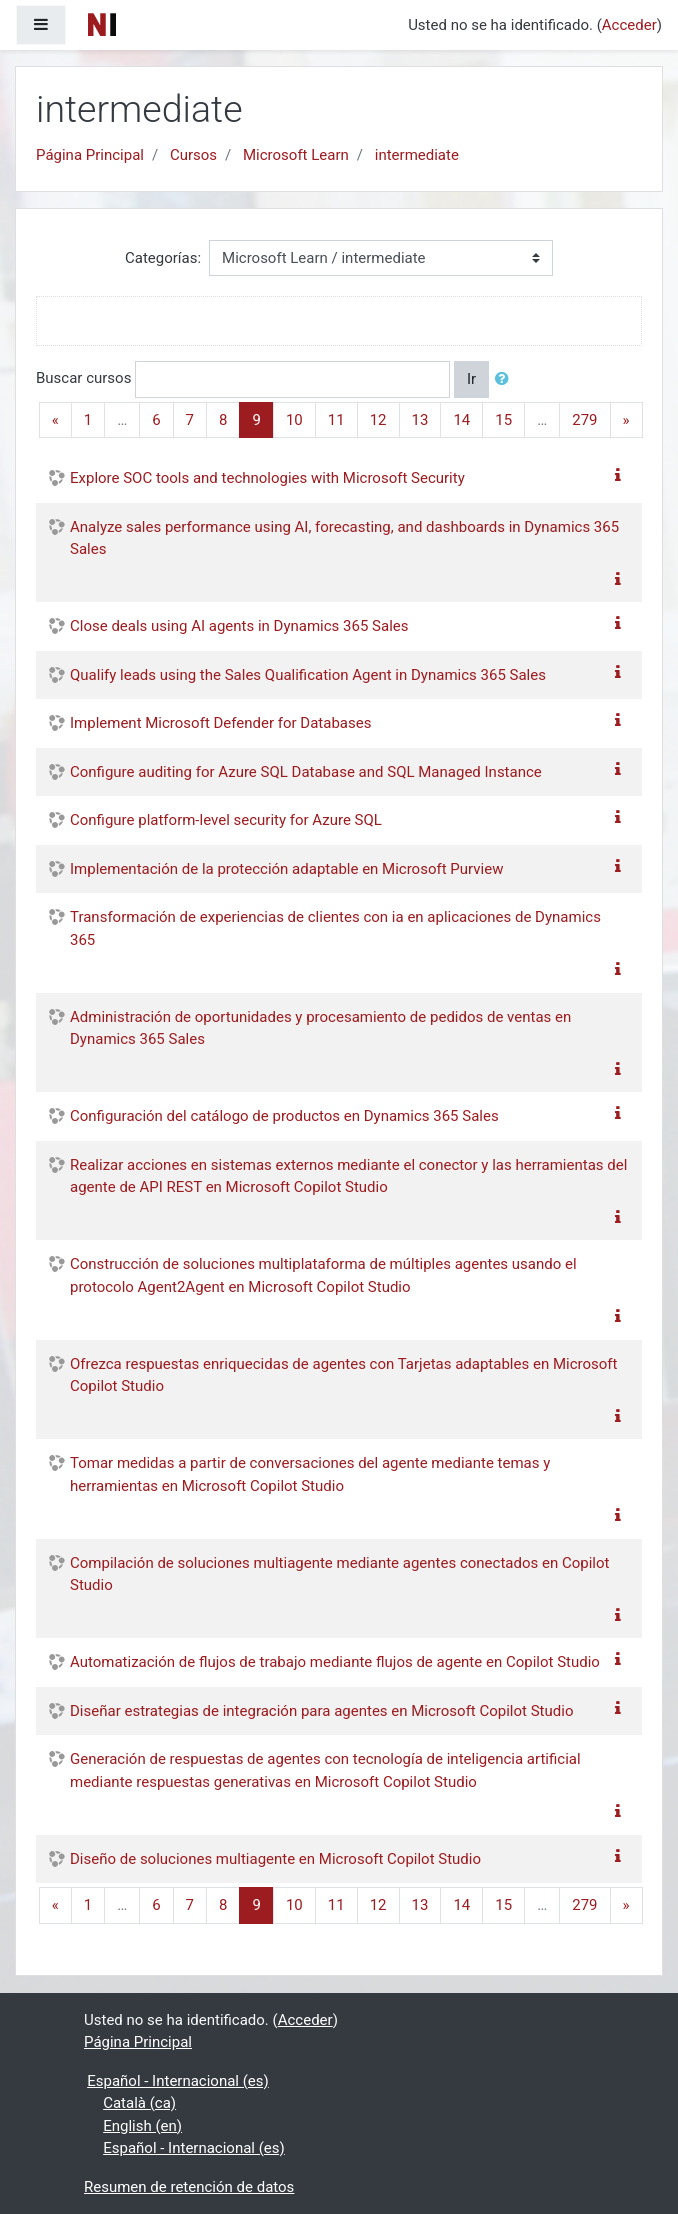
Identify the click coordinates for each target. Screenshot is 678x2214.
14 (461, 420)
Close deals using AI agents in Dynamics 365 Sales (239, 626)
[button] (506, 379)
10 (294, 420)
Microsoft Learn (296, 155)
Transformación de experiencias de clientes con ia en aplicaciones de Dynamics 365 (335, 928)
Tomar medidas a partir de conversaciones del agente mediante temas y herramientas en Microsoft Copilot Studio (310, 1474)
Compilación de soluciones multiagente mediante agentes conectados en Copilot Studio (339, 1574)
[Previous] (55, 420)
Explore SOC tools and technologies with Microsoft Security (267, 478)
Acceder (629, 25)
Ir (471, 379)
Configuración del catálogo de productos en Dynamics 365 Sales (284, 1116)
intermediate (417, 155)
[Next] (626, 420)
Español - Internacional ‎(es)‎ (178, 2081)
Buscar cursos (83, 378)
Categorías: (163, 258)
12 (378, 420)
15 (503, 420)
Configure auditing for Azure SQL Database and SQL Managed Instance (306, 772)
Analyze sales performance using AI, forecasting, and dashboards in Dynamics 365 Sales (344, 538)
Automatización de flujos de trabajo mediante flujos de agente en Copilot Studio (335, 1662)
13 (420, 420)
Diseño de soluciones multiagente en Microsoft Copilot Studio (275, 1859)
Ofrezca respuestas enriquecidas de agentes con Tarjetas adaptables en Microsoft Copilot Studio (343, 1375)
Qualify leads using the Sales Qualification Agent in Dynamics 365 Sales (308, 675)
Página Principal (90, 155)
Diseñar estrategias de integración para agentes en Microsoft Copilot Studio (321, 1711)
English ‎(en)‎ (142, 2126)
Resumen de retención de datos (189, 2187)
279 (584, 420)
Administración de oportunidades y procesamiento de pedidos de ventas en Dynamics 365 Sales (320, 1028)
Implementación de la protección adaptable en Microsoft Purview (286, 869)
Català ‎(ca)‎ (139, 2103)
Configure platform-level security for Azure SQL (226, 820)
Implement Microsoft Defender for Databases (220, 723)
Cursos (193, 155)
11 (336, 420)
